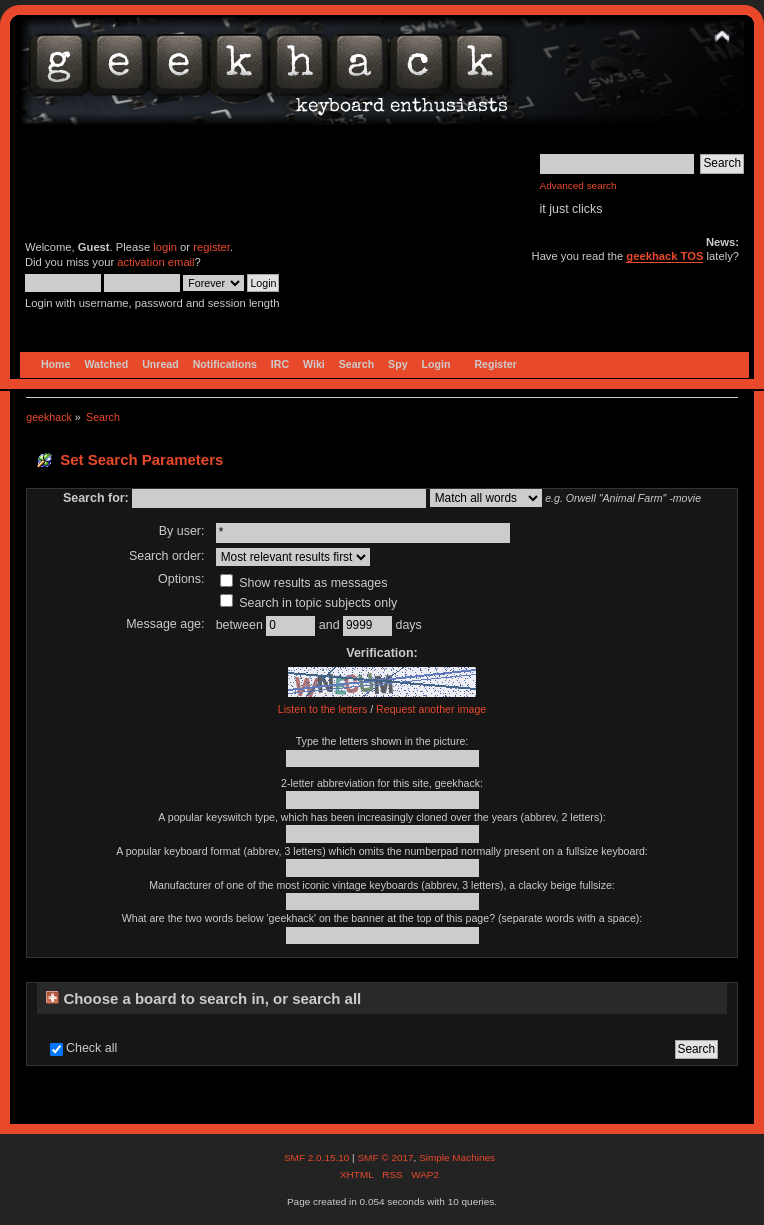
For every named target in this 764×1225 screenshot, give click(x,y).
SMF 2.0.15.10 (318, 1157)
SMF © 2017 (385, 1157)
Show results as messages (304, 583)
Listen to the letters (323, 709)
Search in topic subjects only (309, 603)
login (165, 247)
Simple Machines (457, 1157)
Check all (91, 1048)
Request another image (431, 709)
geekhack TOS (664, 256)
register (211, 247)
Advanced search (578, 185)
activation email (155, 262)
